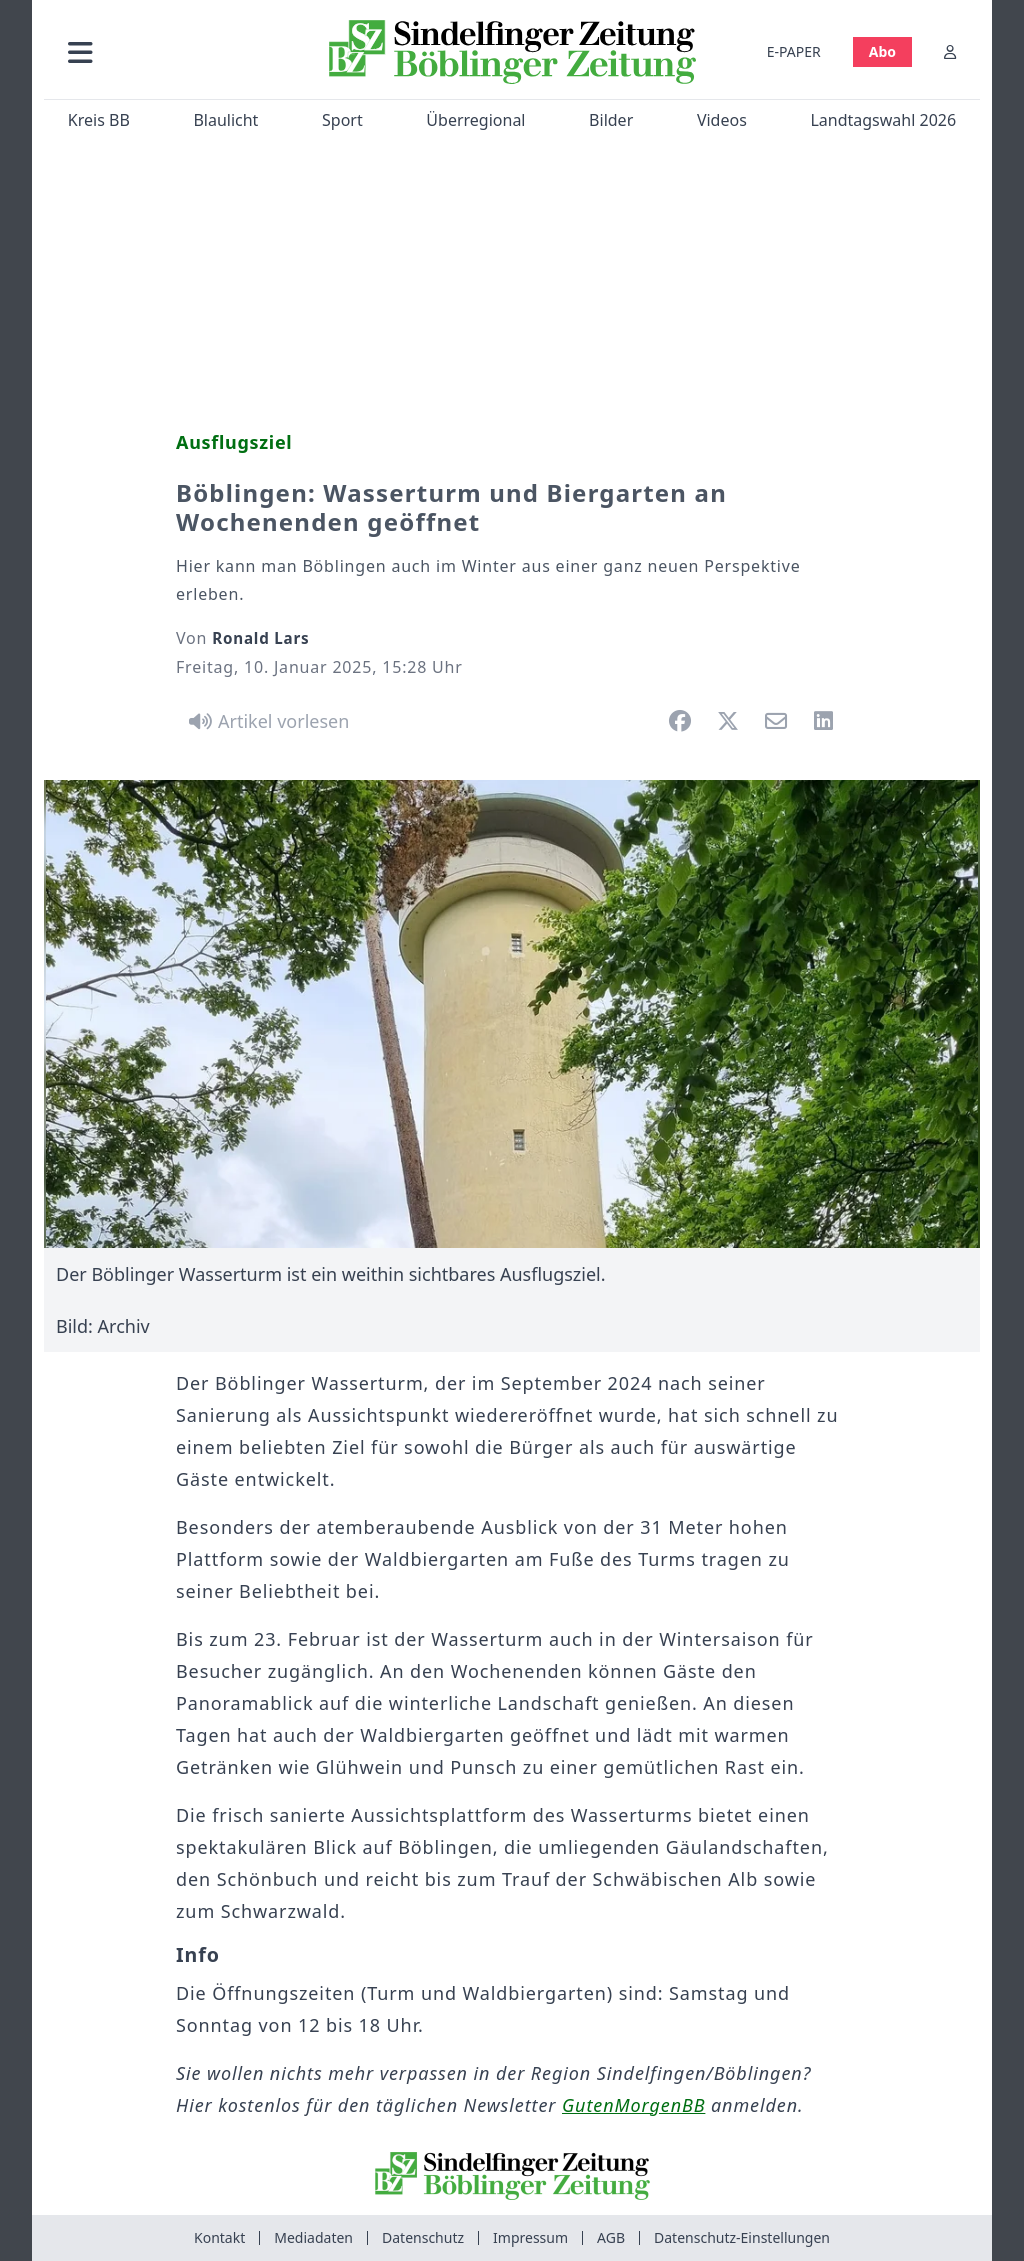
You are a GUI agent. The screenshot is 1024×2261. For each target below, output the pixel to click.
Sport (342, 120)
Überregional (475, 120)
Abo (882, 51)
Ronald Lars (260, 638)
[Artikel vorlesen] (265, 721)
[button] (179, 51)
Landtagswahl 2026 (883, 120)
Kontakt (219, 2237)
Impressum (530, 2237)
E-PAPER (794, 51)
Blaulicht (225, 120)
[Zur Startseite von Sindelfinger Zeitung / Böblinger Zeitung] (512, 52)
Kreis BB (99, 120)
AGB (611, 2237)
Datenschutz (423, 2237)
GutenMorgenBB (633, 2105)
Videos (722, 120)
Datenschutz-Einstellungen (742, 2237)
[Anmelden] (950, 51)
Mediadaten (313, 2237)
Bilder (611, 120)
